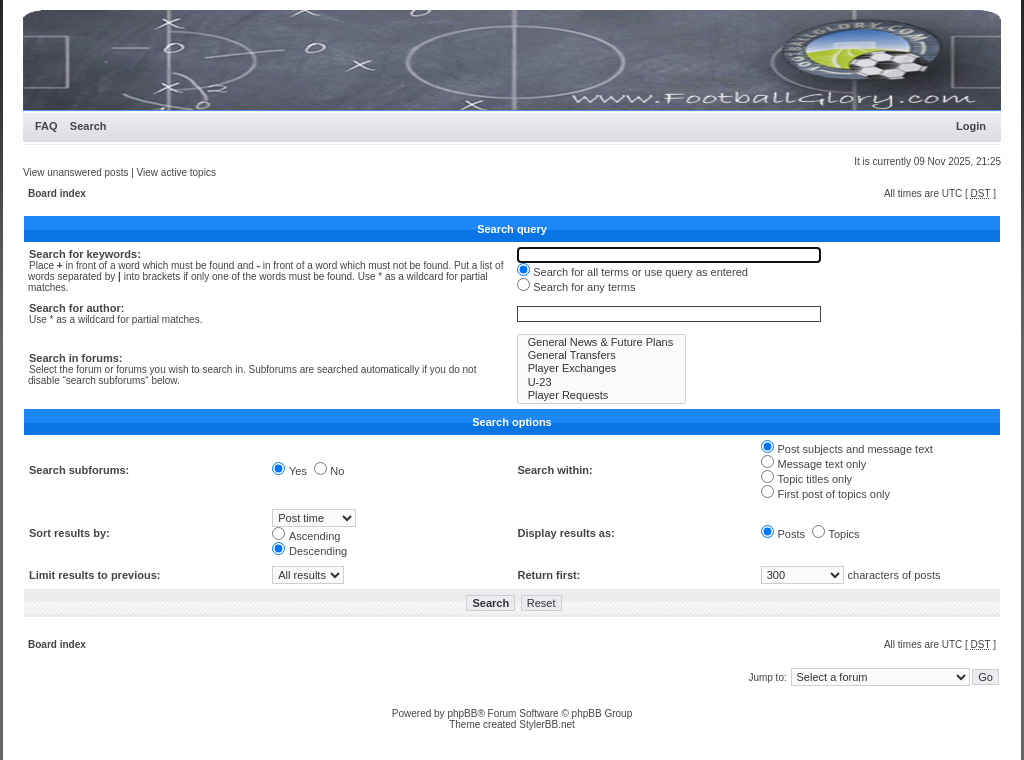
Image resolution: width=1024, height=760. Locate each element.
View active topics (176, 172)
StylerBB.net (547, 724)
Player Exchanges (602, 368)
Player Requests (602, 395)
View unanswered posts (75, 172)
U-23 (602, 382)
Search (88, 126)
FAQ (46, 126)
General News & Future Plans (602, 342)
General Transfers (602, 355)
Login (971, 126)
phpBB (462, 713)
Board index (57, 193)
